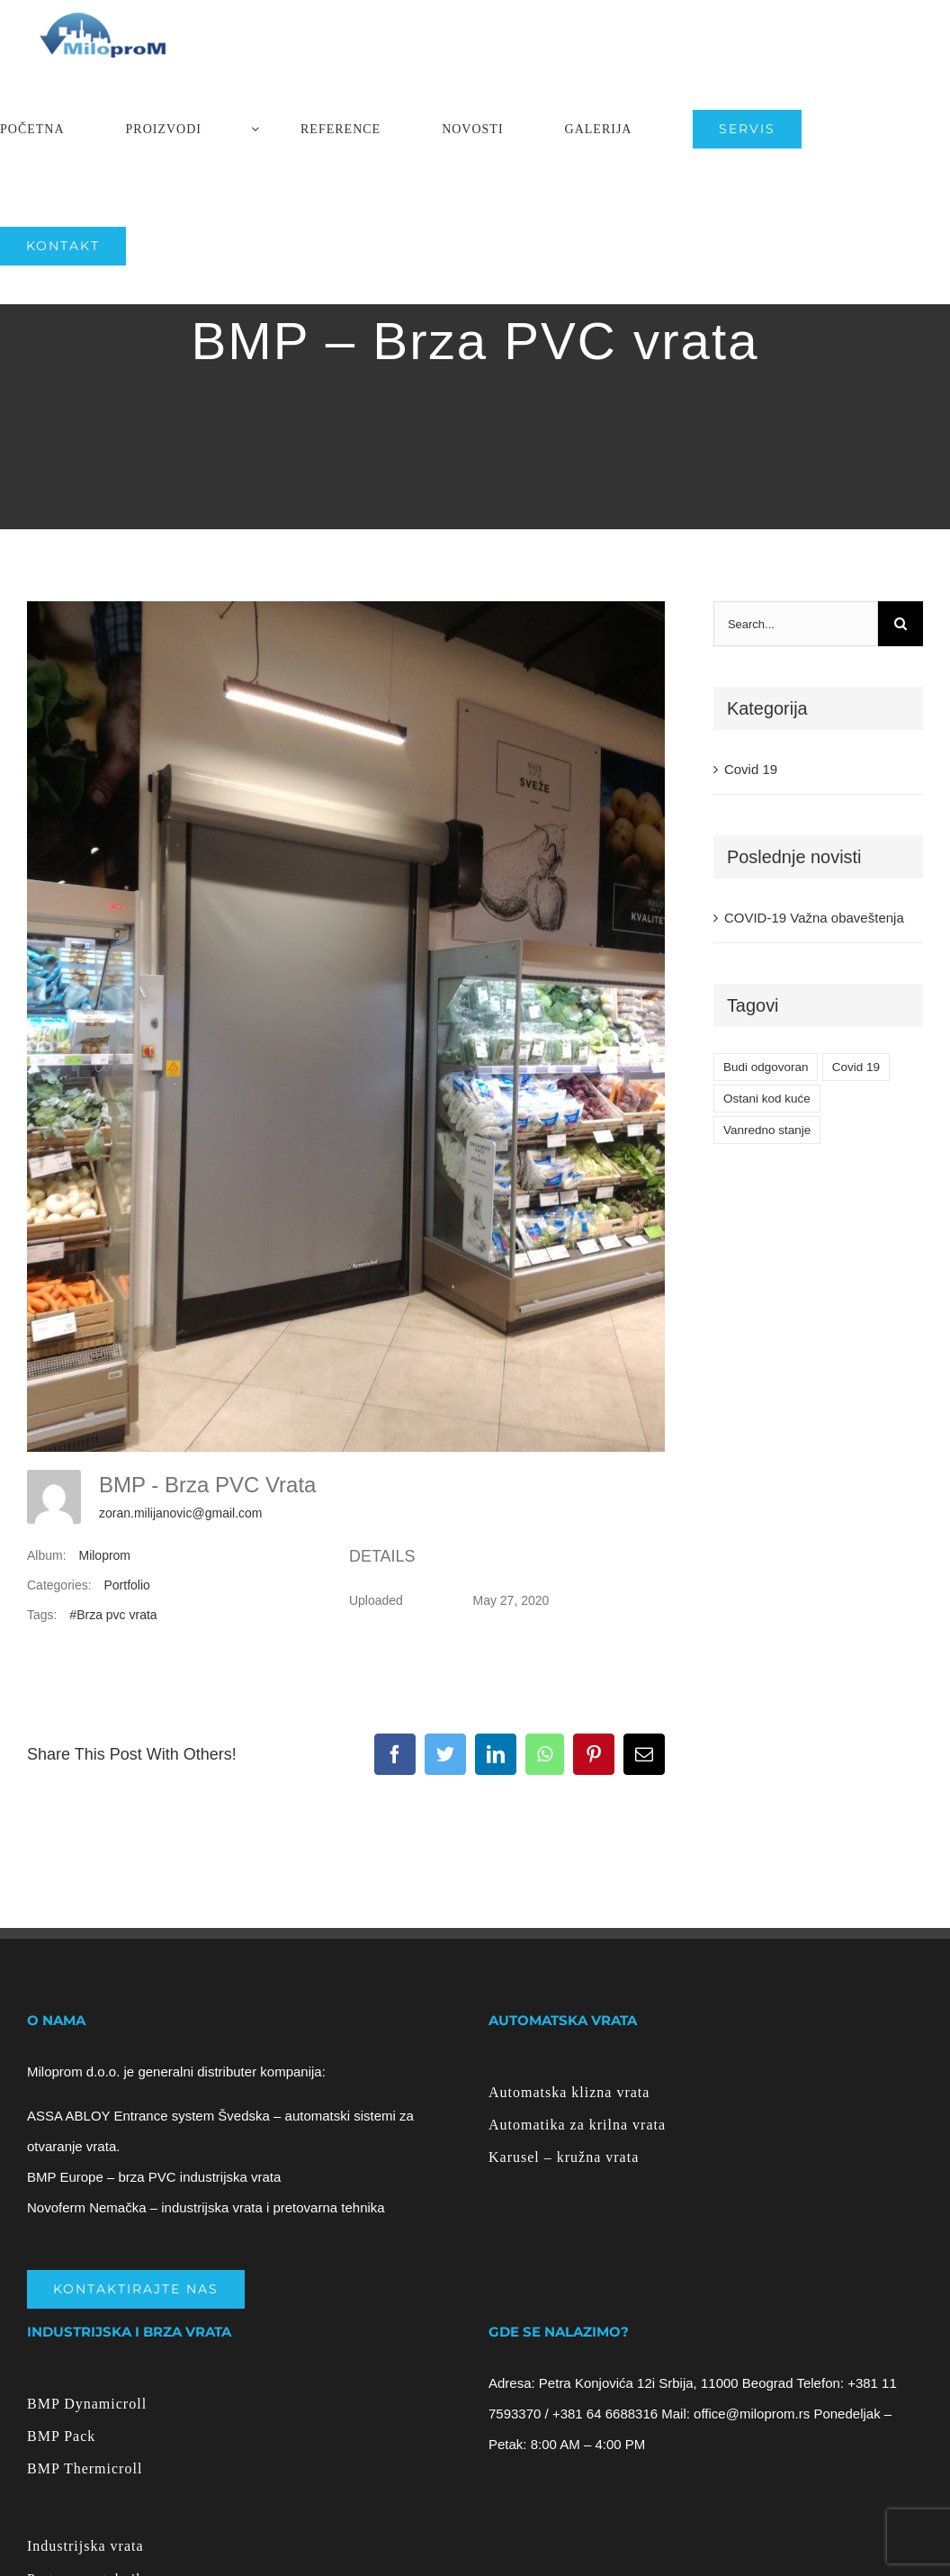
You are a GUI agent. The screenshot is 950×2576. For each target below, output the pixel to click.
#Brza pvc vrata (113, 1615)
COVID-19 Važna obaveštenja (814, 917)
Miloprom (104, 1555)
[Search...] (795, 623)
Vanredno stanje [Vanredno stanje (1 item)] (767, 1130)
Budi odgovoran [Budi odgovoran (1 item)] (766, 1067)
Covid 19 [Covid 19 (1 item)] (856, 1067)
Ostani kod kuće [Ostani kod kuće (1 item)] (767, 1098)
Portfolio (126, 1585)
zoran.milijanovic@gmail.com (181, 1513)
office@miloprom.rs (752, 2413)
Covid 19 (750, 769)
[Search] (900, 623)
